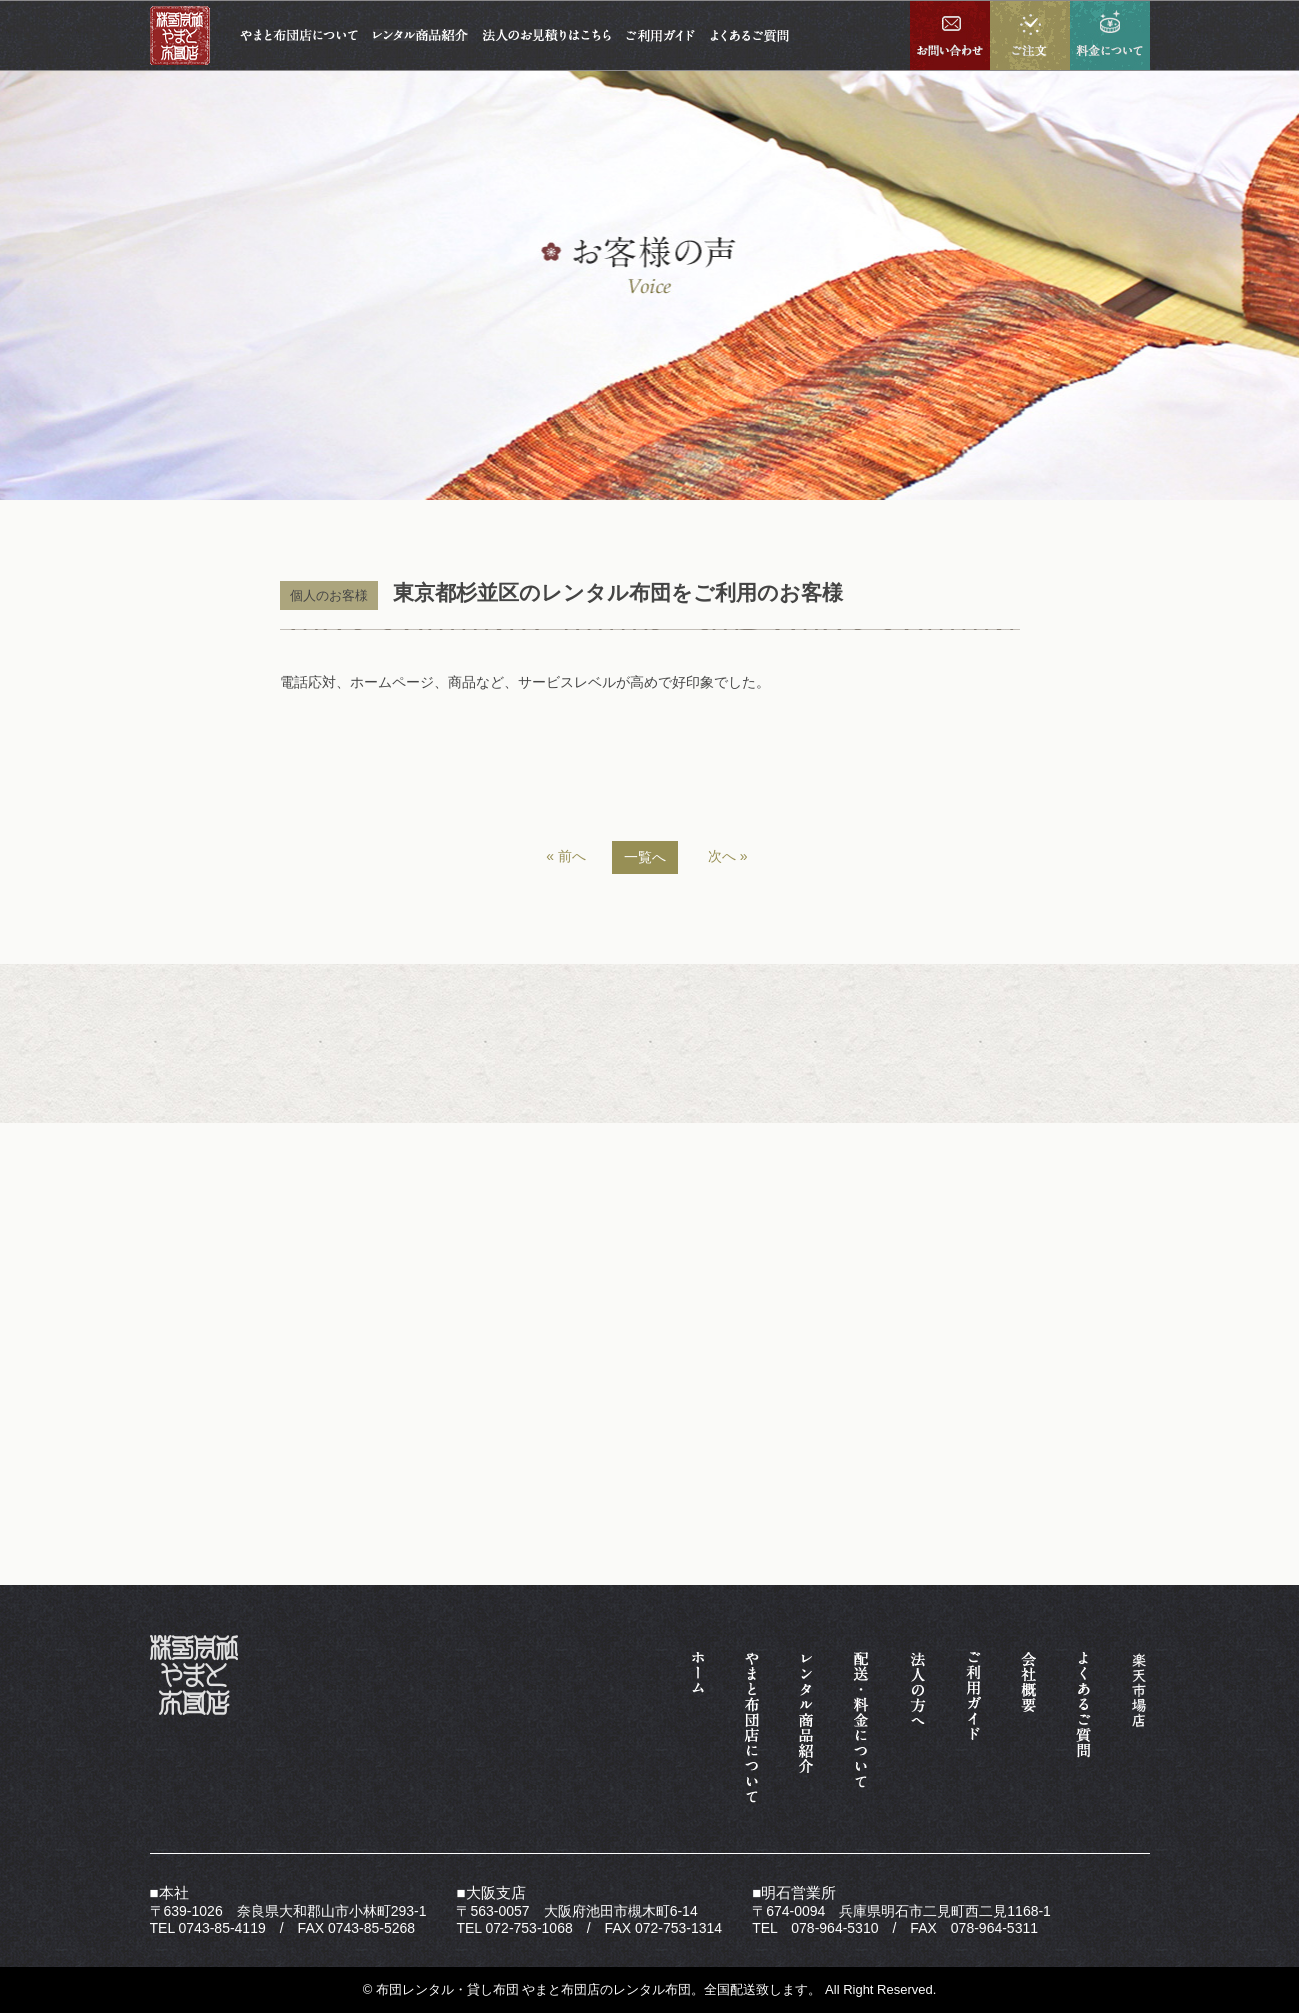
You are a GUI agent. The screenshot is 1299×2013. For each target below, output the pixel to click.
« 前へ (566, 856)
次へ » (728, 856)
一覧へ (645, 857)
